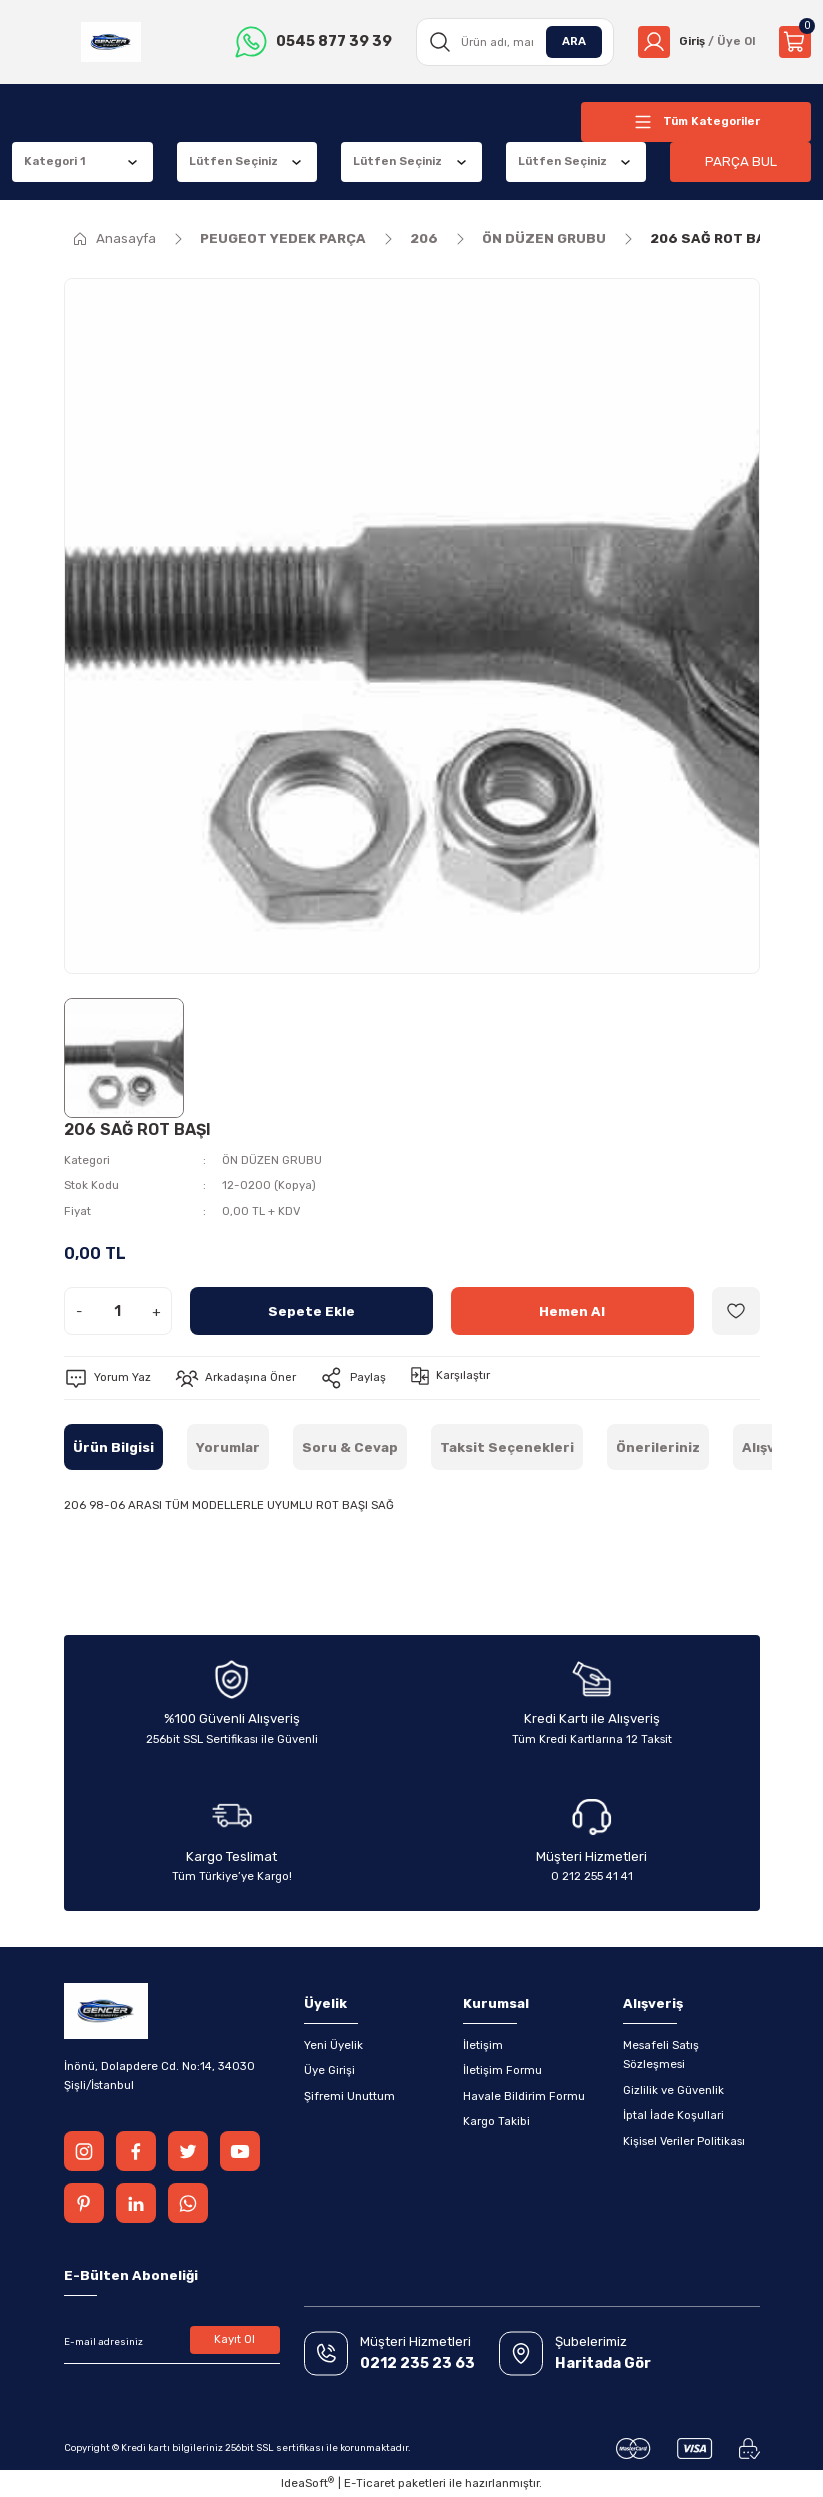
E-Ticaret (369, 2483)
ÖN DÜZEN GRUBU (272, 1160)
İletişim (483, 2045)
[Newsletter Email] (172, 2342)
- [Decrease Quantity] (79, 1311)
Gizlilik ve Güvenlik (673, 2090)
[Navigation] (696, 122)
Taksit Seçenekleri (507, 1447)
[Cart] (795, 42)
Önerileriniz (658, 1447)
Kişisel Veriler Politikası (684, 2141)
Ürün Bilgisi (113, 1447)
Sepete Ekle (311, 1311)
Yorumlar (228, 1447)
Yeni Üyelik (333, 2045)
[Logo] (111, 42)
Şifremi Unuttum (349, 2096)
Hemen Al (572, 1311)
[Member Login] (696, 42)
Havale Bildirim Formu (524, 2096)
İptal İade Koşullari (673, 2115)
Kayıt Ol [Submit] (234, 2339)
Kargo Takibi (496, 2121)
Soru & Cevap (350, 1447)
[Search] (515, 42)
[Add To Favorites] (736, 1311)
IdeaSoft (307, 2482)
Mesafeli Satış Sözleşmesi (661, 2054)
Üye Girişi (329, 2070)
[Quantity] (118, 1311)
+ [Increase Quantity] (156, 1311)
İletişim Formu (502, 2070)
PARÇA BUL (741, 161)
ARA (574, 41)
